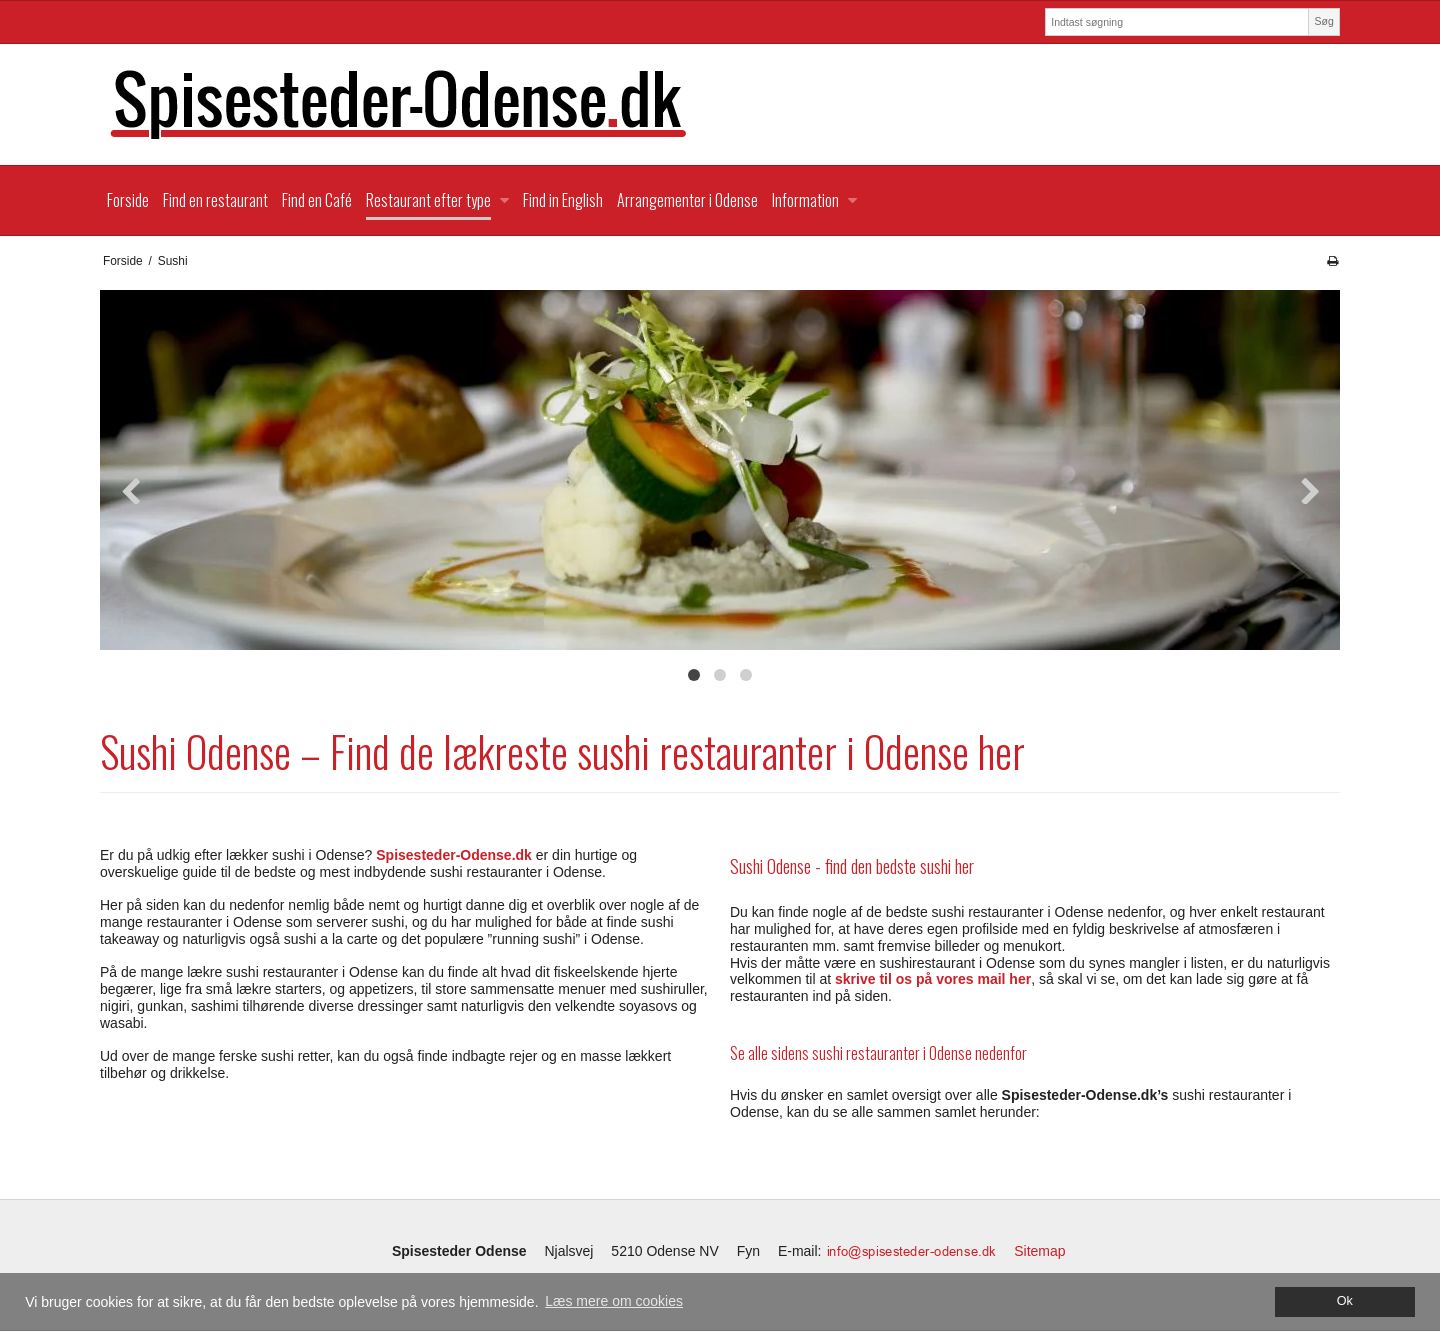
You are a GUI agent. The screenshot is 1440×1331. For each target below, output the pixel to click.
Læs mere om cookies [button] (614, 1301)
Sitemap (1039, 1251)
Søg (1323, 21)
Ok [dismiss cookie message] (1345, 1301)
